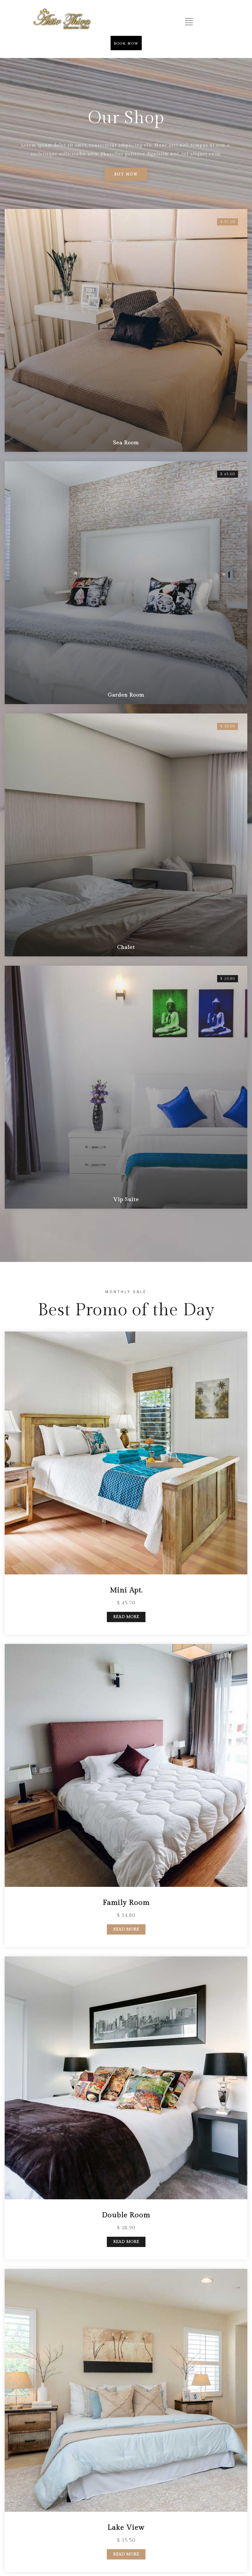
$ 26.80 (227, 652)
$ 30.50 (227, 508)
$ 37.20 (227, 221)
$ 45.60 (227, 365)
